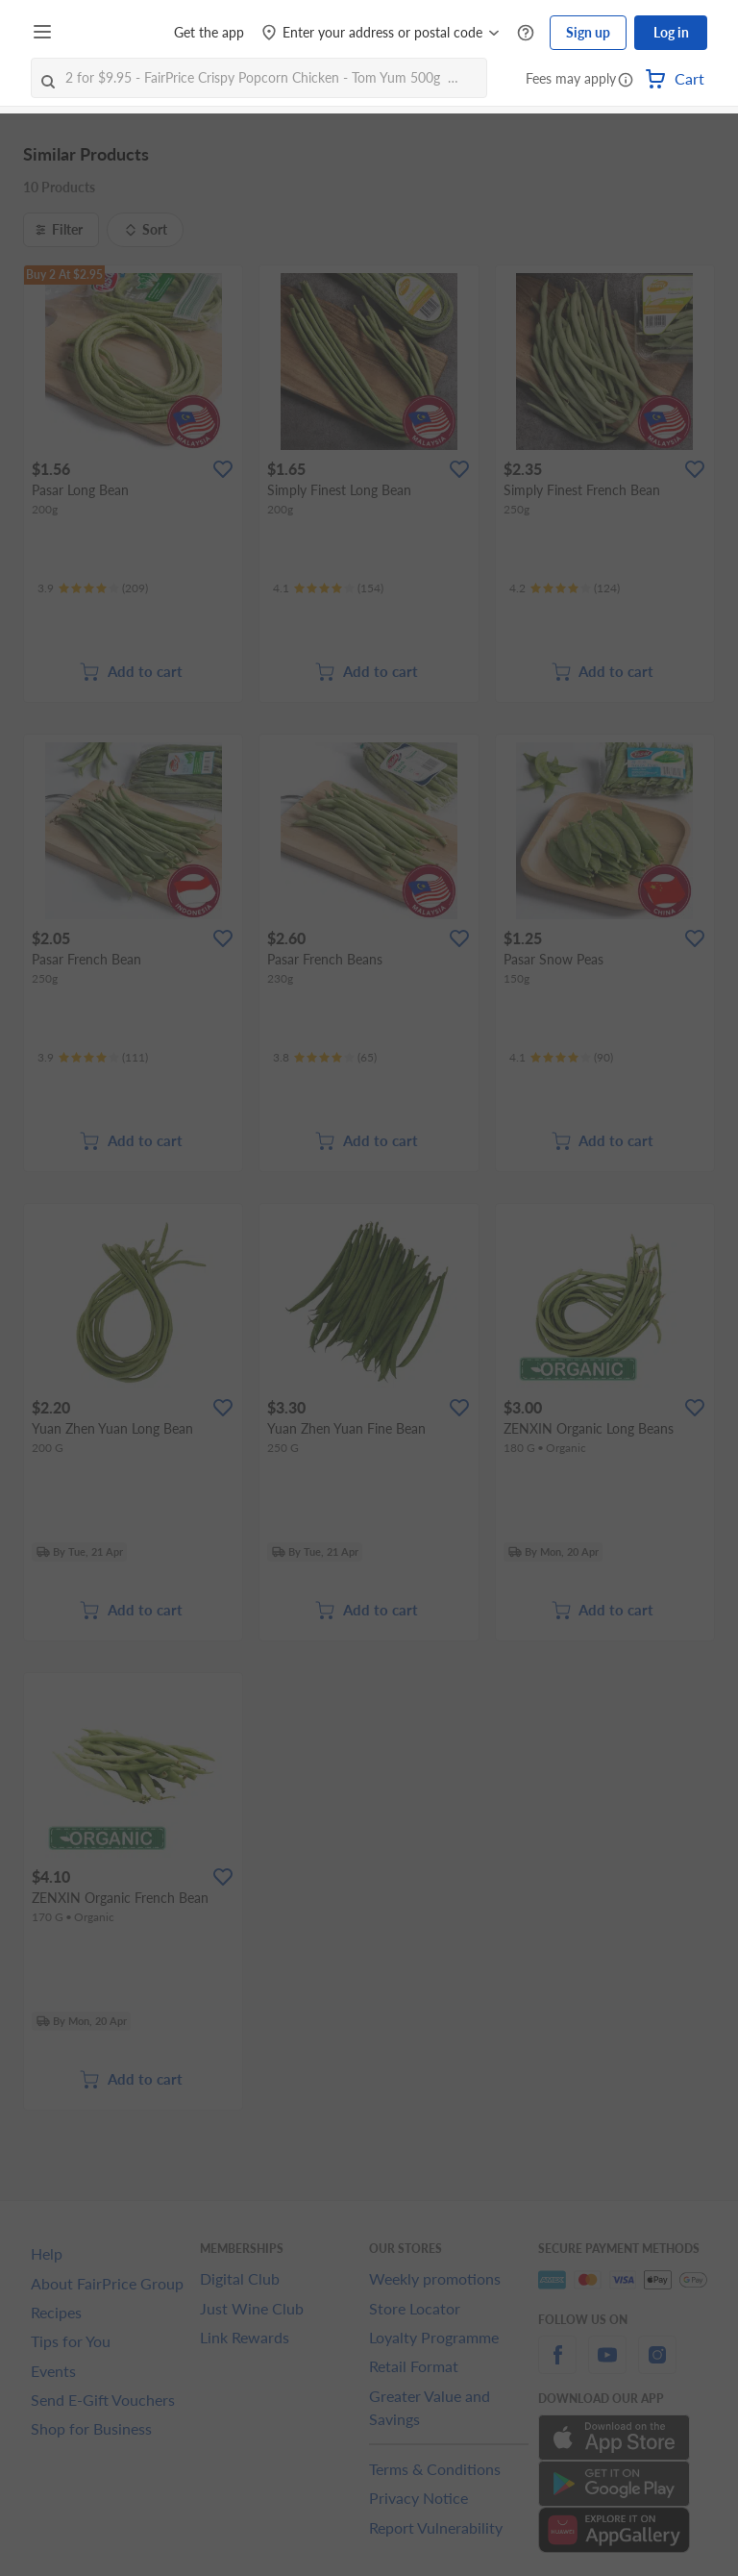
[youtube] (607, 2366)
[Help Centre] (525, 33)
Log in (671, 32)
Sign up (588, 32)
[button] (625, 80)
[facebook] (557, 2366)
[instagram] (657, 2366)
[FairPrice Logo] (114, 32)
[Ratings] (93, 588)
